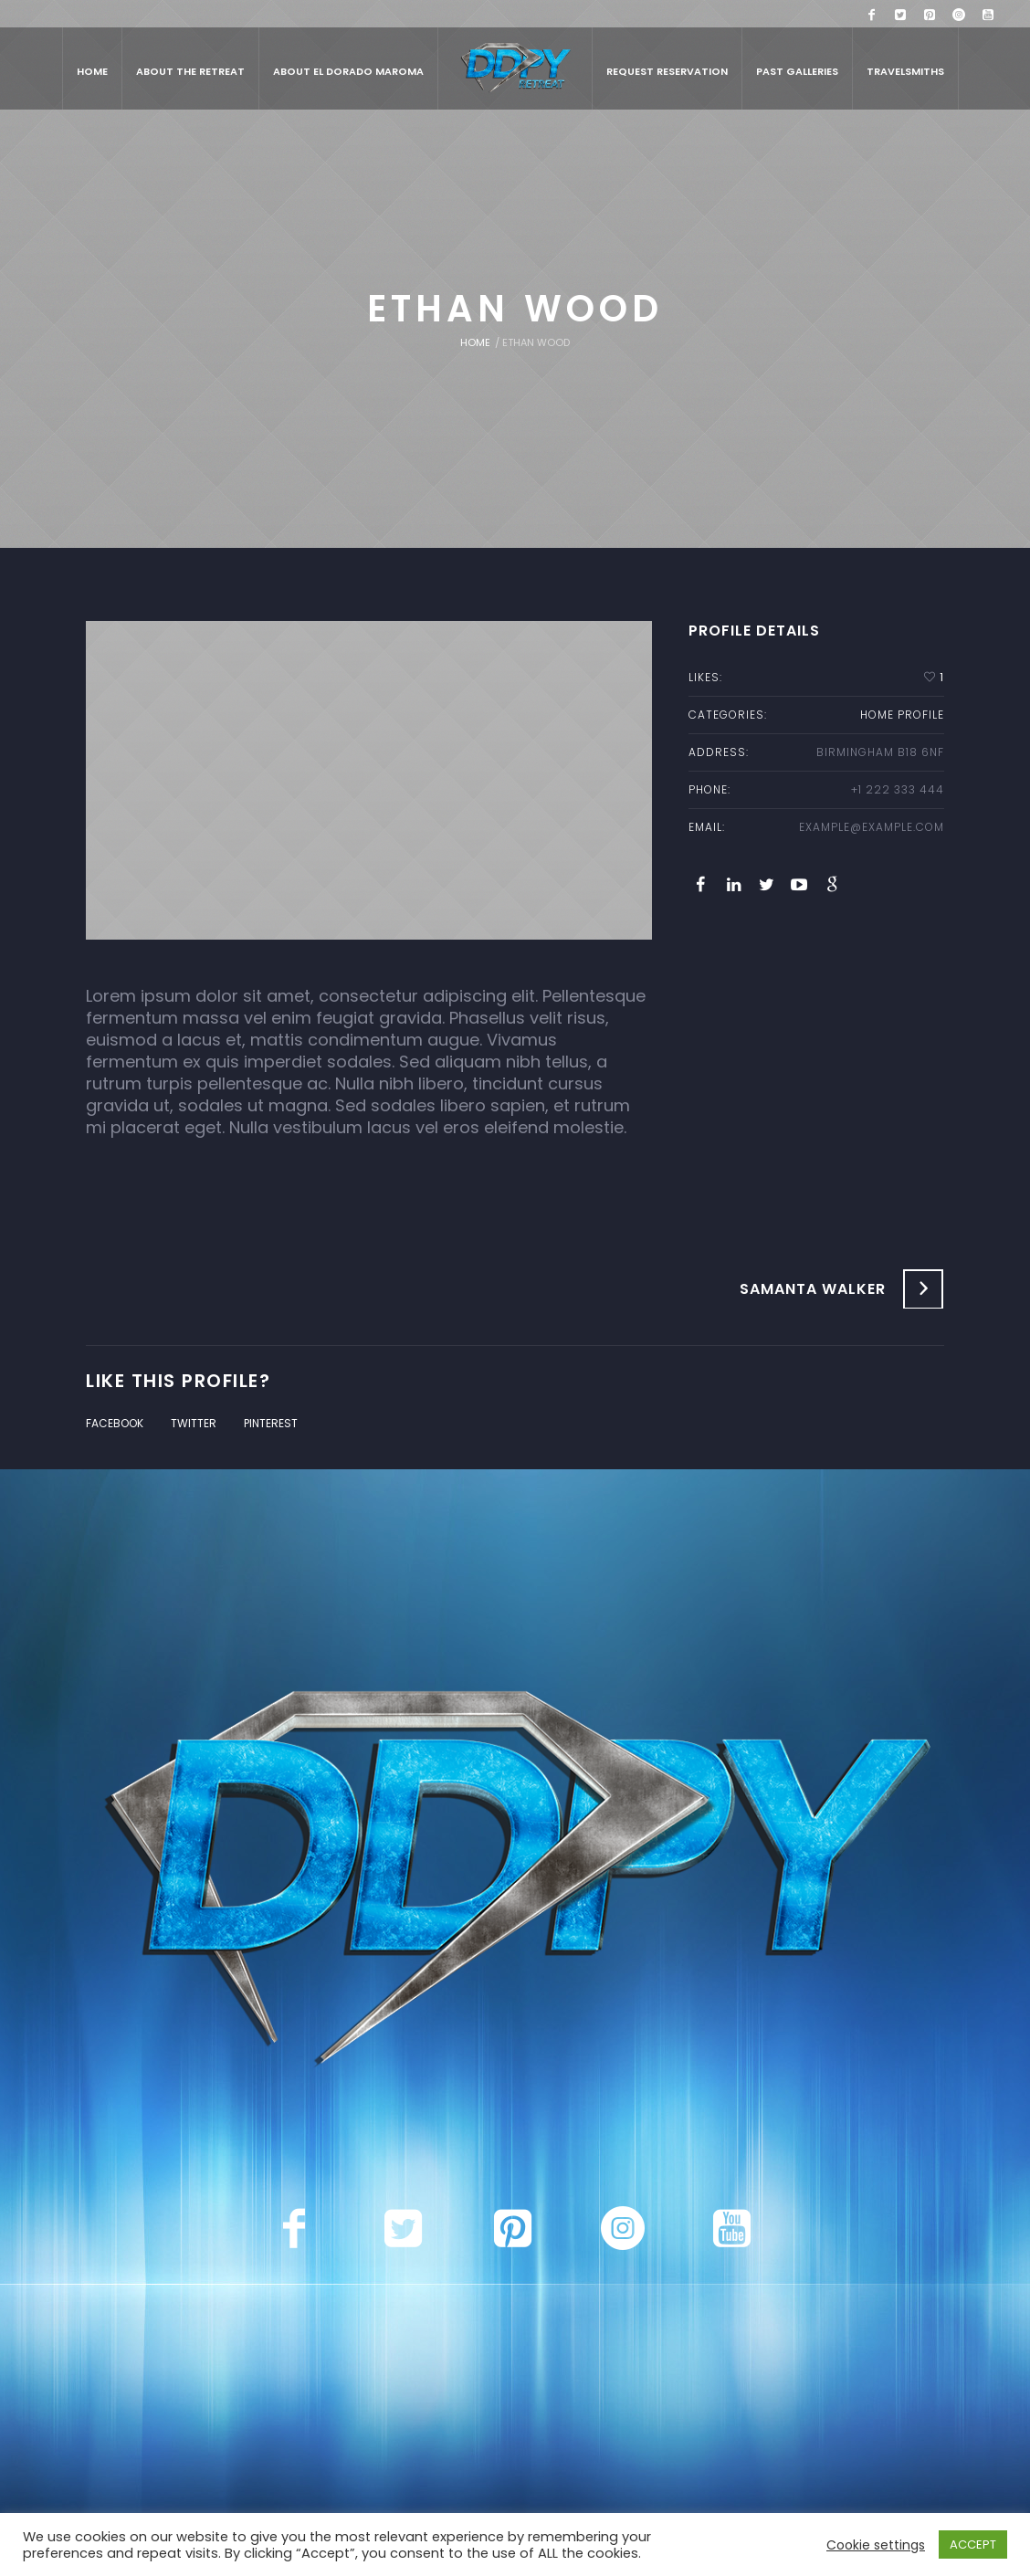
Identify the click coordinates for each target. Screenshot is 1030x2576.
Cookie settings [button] (875, 2545)
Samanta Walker (813, 1288)
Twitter (193, 1423)
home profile (902, 714)
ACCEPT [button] (973, 2544)
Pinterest (271, 1423)
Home (475, 342)
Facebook (114, 1423)
